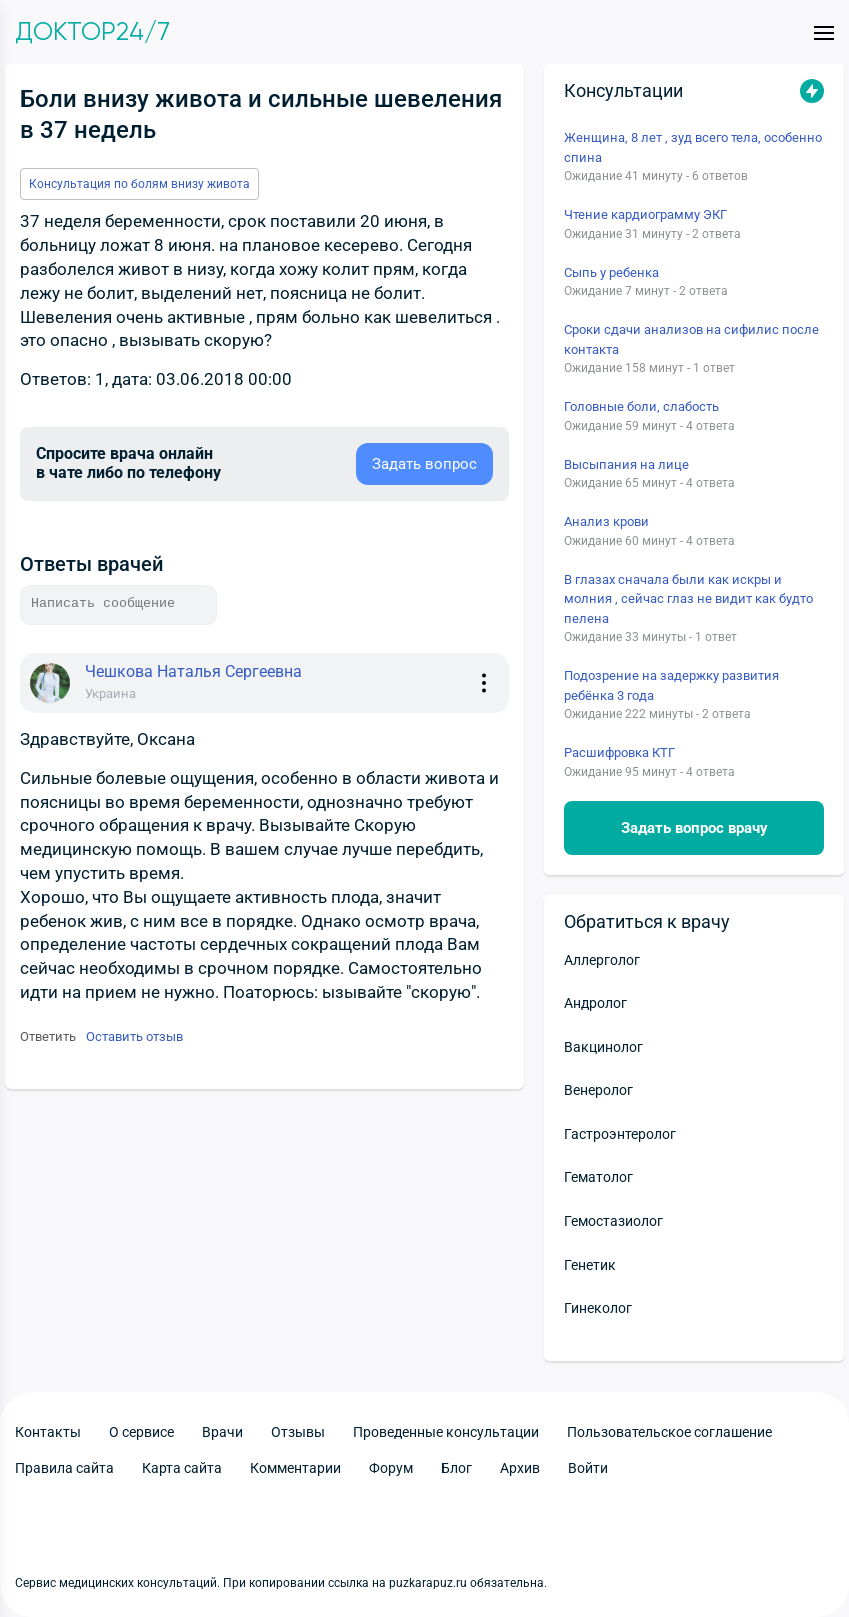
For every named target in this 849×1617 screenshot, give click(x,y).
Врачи (222, 1432)
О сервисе (141, 1432)
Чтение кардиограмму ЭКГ (645, 214)
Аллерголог (602, 960)
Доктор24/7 (92, 32)
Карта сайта (182, 1468)
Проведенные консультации (446, 1432)
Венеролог (598, 1090)
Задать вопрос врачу (694, 828)
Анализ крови (606, 521)
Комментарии (295, 1468)
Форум (391, 1468)
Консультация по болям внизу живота (139, 184)
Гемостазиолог (613, 1221)
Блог (456, 1468)
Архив (520, 1468)
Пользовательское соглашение (669, 1432)
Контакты (48, 1432)
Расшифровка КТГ (619, 752)
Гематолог (598, 1177)
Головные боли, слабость (641, 406)
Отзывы (298, 1432)
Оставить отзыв (134, 1036)
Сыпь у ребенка (611, 272)
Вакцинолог (603, 1047)
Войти (588, 1468)
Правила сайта (64, 1468)
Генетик (590, 1265)
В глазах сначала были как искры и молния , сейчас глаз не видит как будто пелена (688, 599)
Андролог (595, 1003)
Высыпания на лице (626, 464)
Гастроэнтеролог (620, 1134)
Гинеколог (598, 1308)
